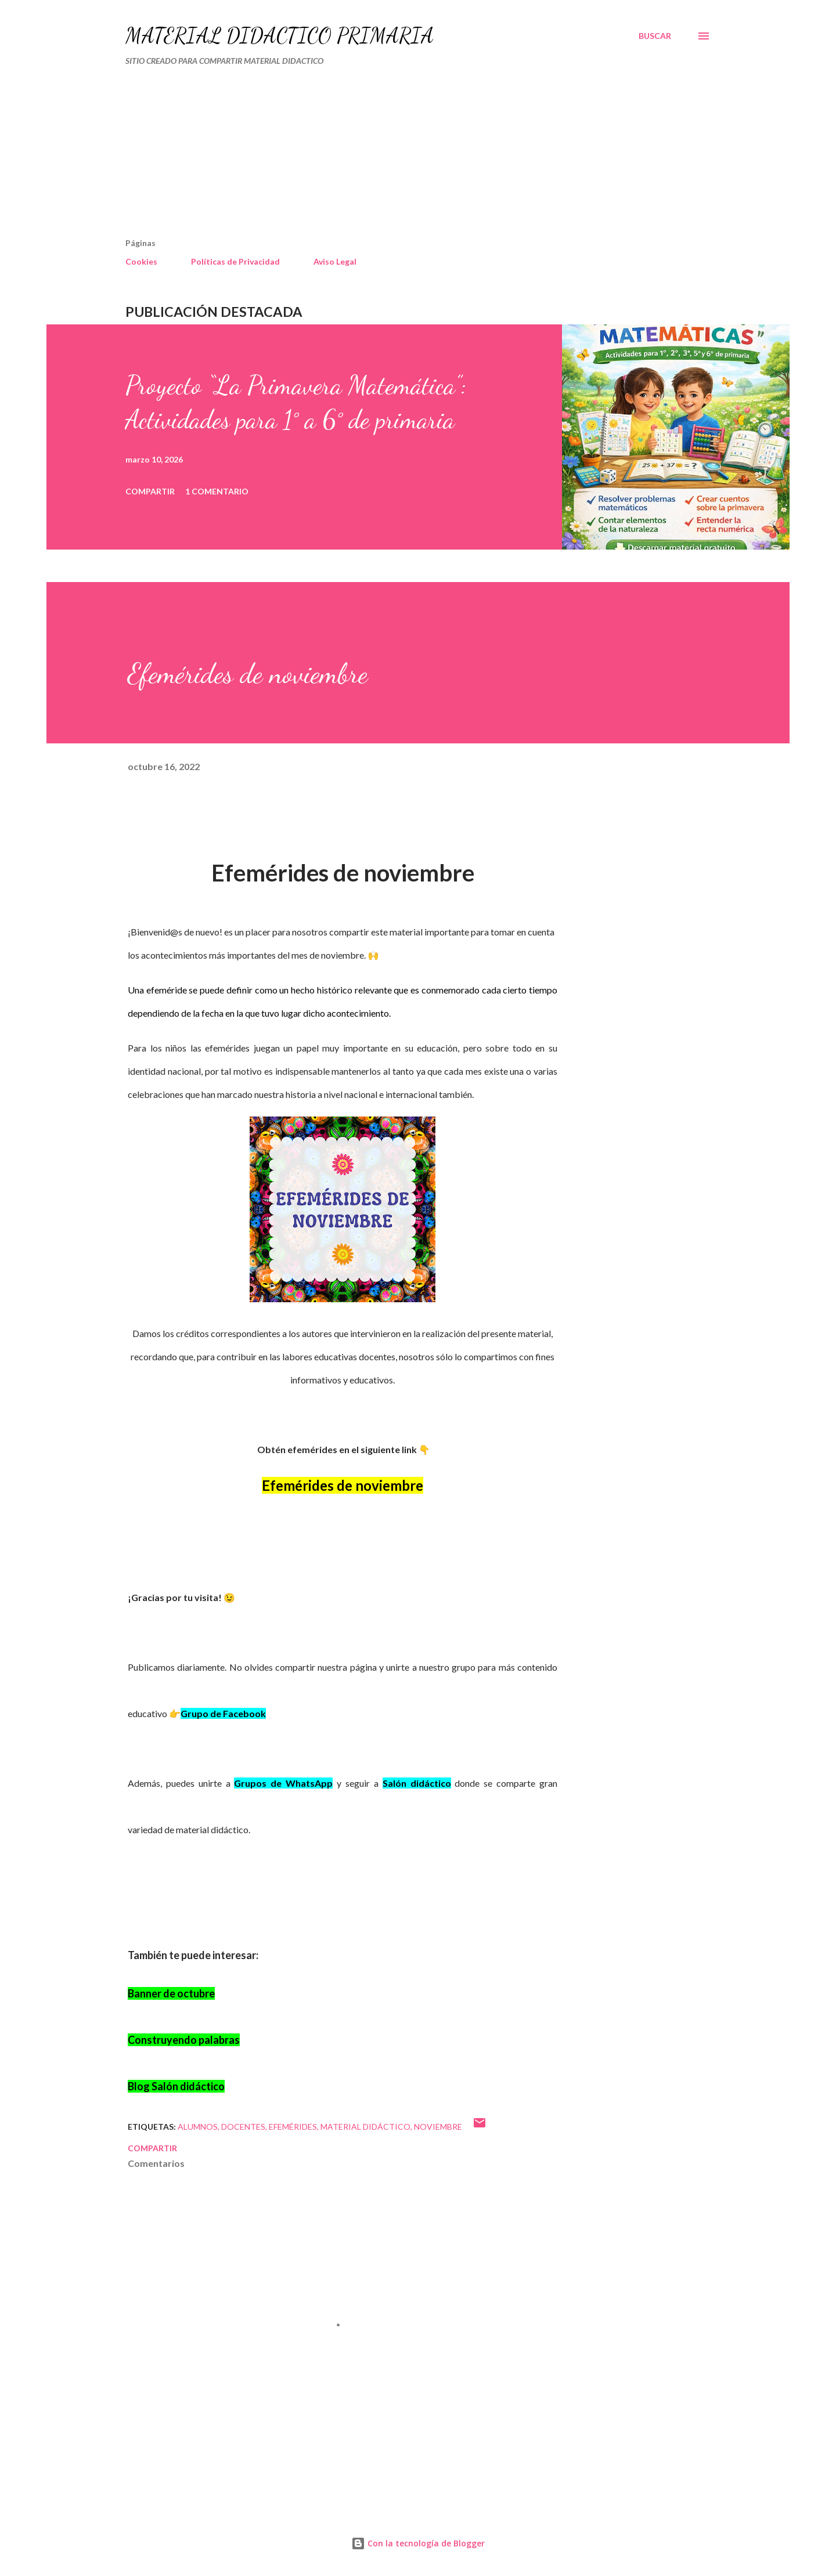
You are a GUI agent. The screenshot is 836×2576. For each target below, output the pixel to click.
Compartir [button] (150, 491)
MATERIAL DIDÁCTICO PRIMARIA (279, 35)
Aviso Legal (335, 261)
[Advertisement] (369, 156)
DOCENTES (243, 2126)
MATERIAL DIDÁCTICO (365, 2126)
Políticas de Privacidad (235, 261)
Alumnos (198, 2126)
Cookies (141, 261)
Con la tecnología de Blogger (418, 2543)
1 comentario (216, 491)
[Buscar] (655, 36)
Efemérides (293, 2126)
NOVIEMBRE (438, 2126)
